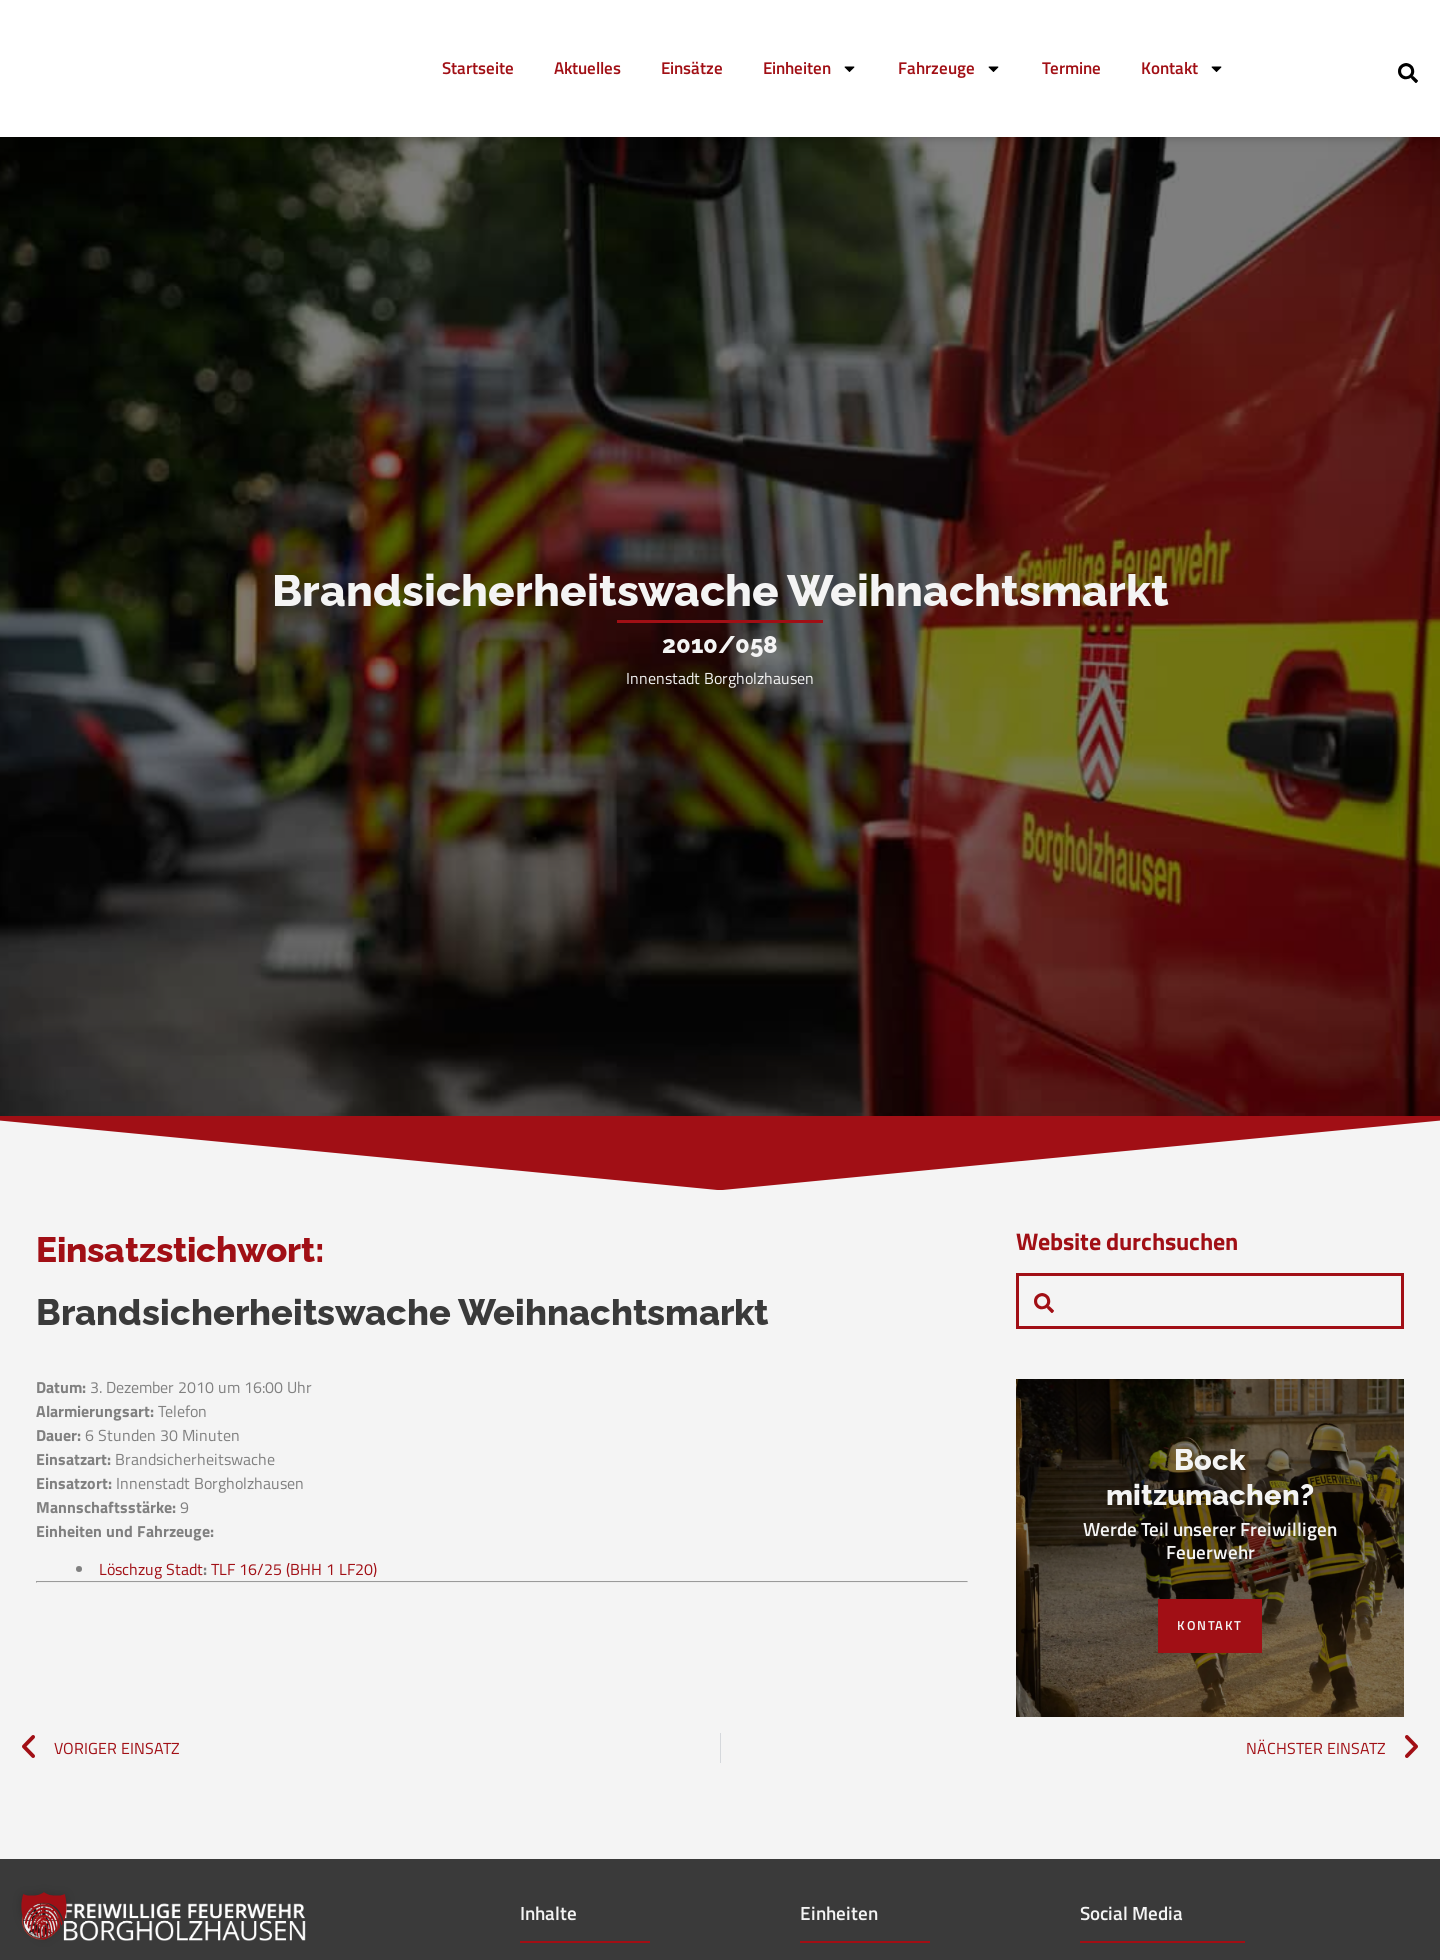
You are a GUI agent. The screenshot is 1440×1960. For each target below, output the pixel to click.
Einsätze (692, 68)
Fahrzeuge (950, 68)
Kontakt (1183, 68)
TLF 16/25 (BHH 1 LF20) (294, 1656)
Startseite (478, 68)
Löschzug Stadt (151, 1656)
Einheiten (810, 68)
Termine (1071, 68)
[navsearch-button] (1408, 71)
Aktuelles (587, 68)
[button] (44, 1916)
